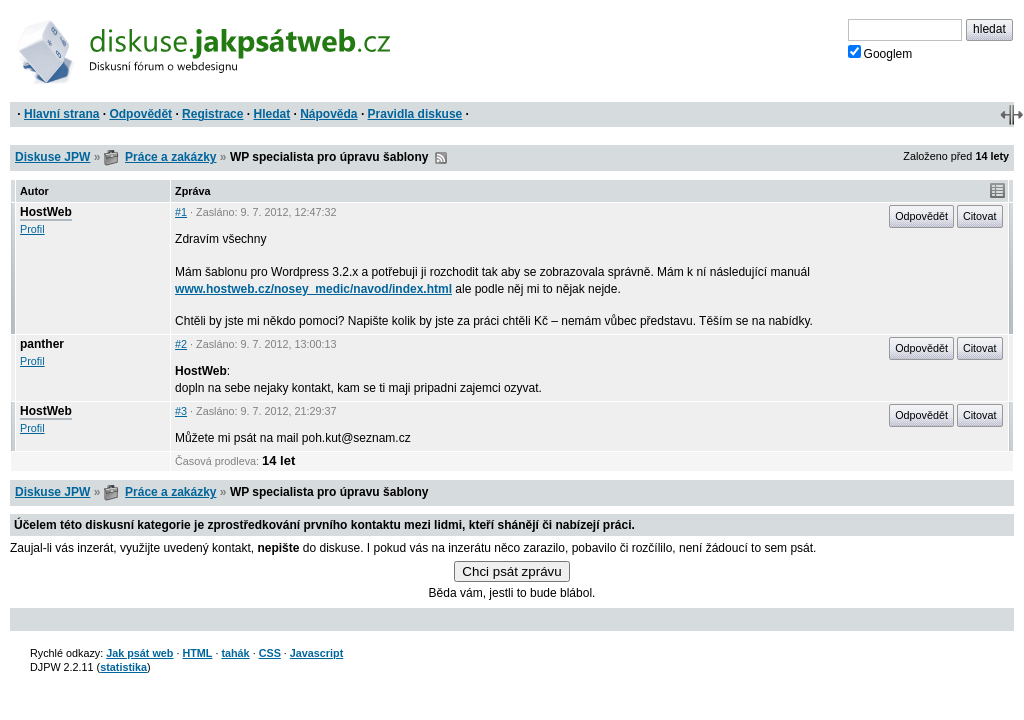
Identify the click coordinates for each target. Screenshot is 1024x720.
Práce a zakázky (170, 157)
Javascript (316, 653)
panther (42, 344)
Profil (32, 229)
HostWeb (46, 212)
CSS (270, 653)
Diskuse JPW (52, 157)
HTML (197, 653)
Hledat (271, 114)
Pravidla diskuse (415, 114)
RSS (441, 158)
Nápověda (328, 114)
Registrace (212, 114)
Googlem (880, 53)
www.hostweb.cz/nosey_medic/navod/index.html (313, 289)
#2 (181, 344)
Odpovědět (140, 114)
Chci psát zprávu (511, 571)
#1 (181, 212)
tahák (235, 653)
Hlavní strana (61, 114)
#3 (181, 411)
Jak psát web (139, 653)
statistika (123, 667)
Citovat (980, 216)
